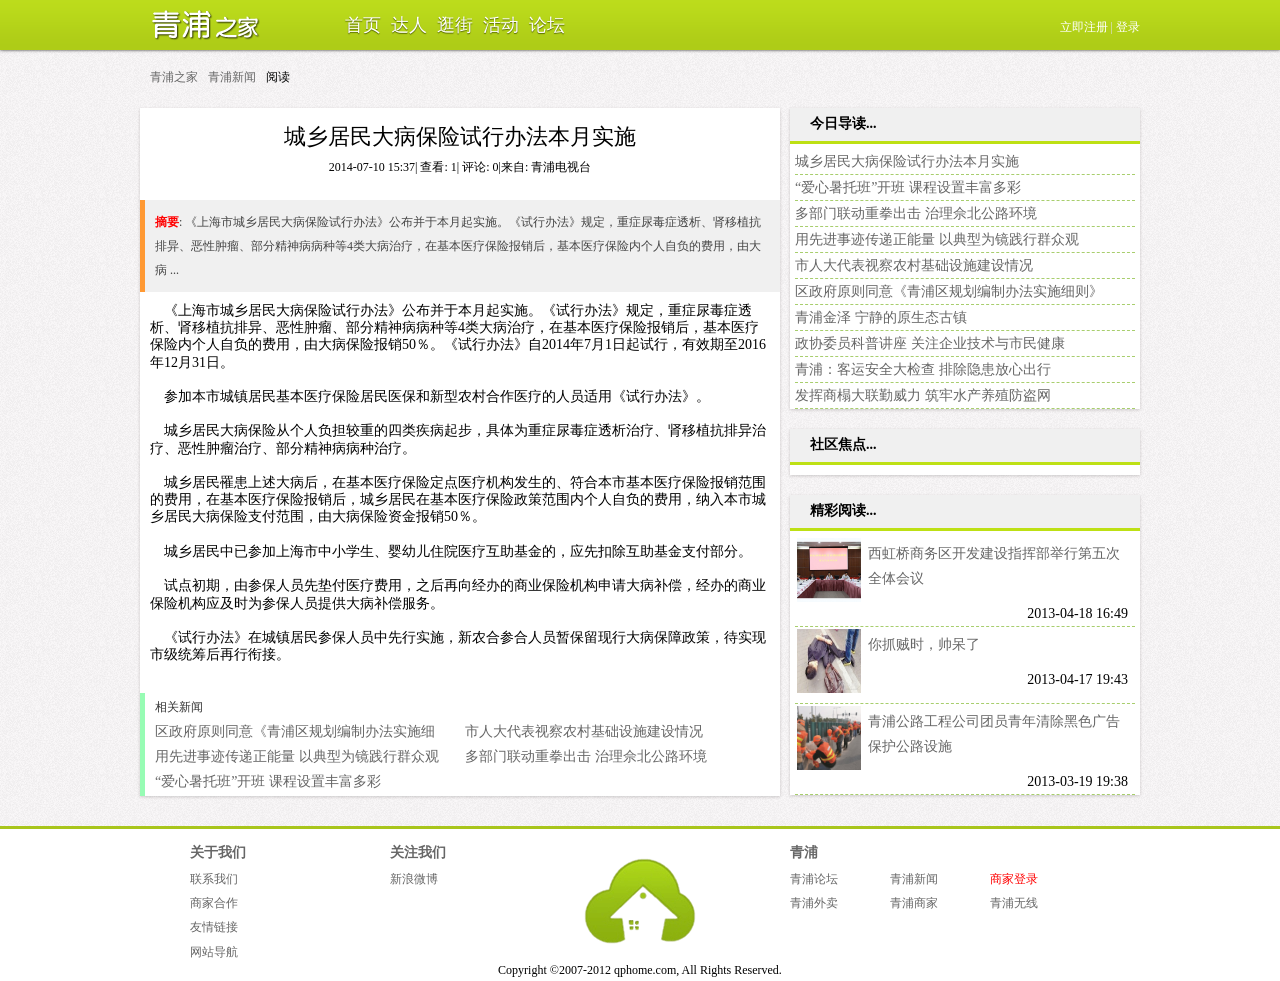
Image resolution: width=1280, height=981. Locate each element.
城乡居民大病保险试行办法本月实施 (907, 161)
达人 (409, 25)
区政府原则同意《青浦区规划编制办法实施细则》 (949, 291)
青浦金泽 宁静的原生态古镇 (881, 317)
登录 (1128, 27)
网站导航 (214, 952)
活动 (501, 25)
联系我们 (214, 879)
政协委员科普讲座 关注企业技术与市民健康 (930, 343)
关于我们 (218, 852)
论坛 (547, 25)
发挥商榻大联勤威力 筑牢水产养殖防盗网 (923, 395)
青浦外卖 (814, 903)
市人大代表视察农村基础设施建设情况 (584, 731)
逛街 (455, 25)
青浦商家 (914, 903)
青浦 (804, 852)
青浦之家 (200, 25)
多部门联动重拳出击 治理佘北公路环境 (586, 756)
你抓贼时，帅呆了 (924, 644)
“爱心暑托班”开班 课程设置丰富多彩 (268, 781)
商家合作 (214, 903)
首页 (363, 25)
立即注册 (1084, 27)
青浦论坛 (814, 879)
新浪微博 (414, 879)
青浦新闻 (232, 77)
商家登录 (1014, 879)
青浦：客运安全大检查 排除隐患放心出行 (923, 369)
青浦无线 (1014, 903)
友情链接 (214, 927)
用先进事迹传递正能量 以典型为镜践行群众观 (297, 756)
